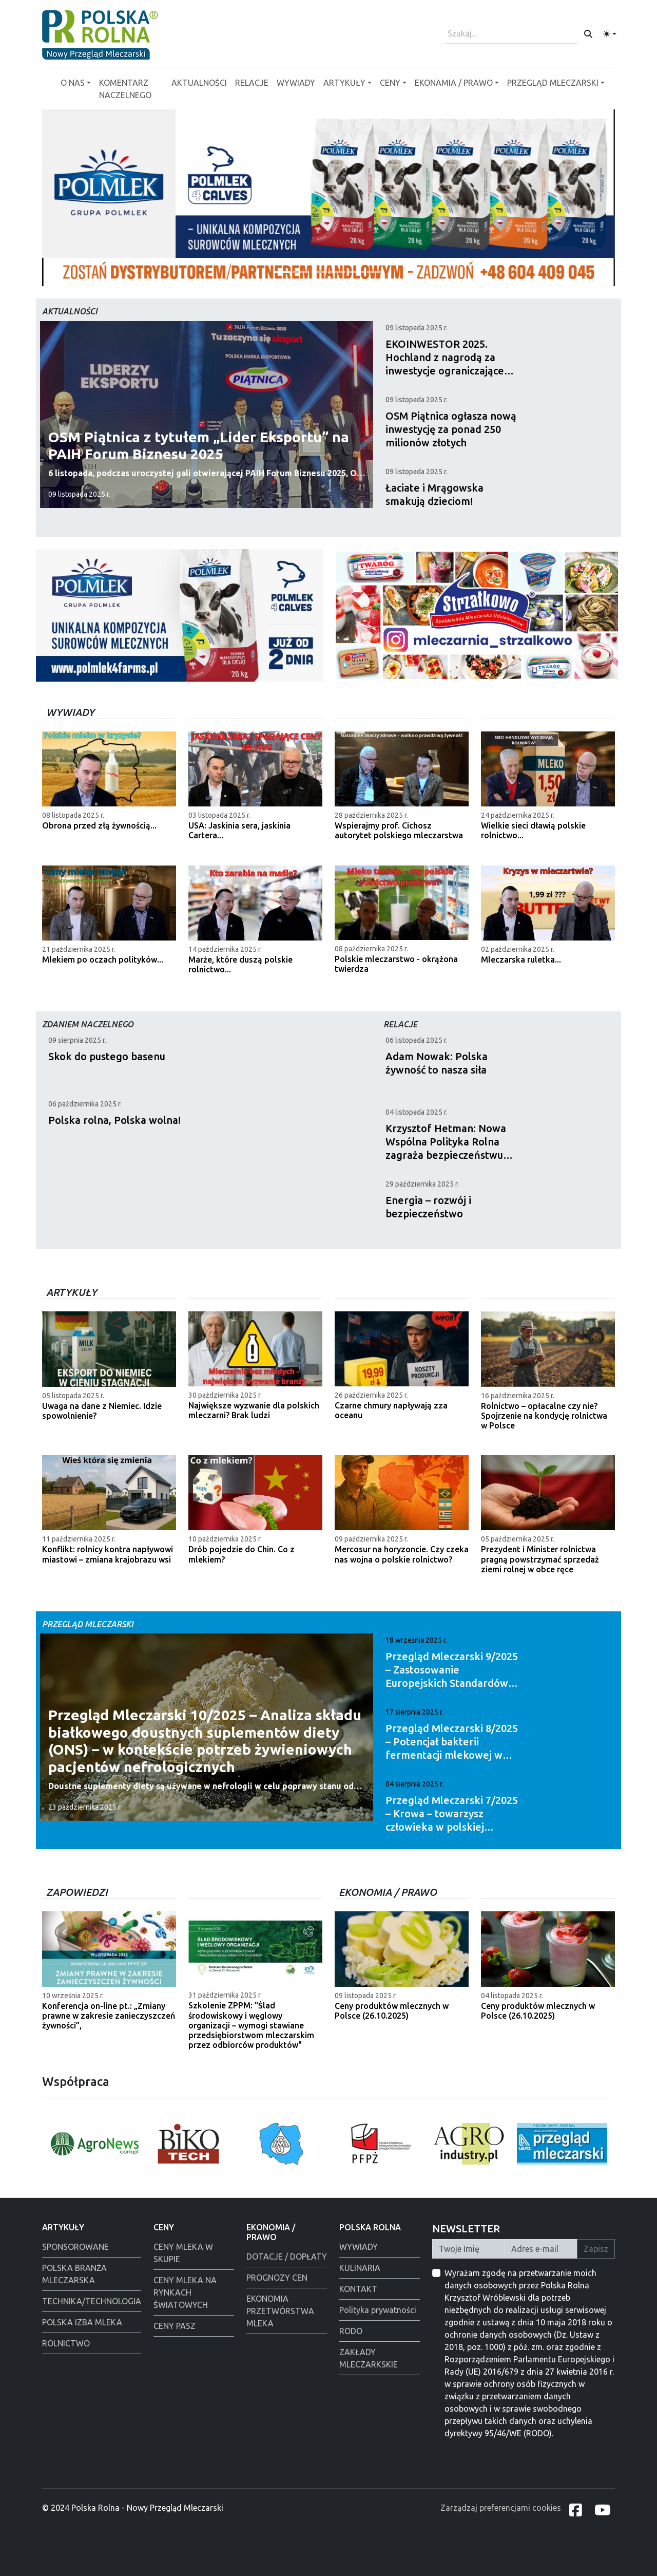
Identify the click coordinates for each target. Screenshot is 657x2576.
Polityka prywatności (377, 2310)
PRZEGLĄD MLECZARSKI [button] (552, 82)
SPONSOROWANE (75, 2246)
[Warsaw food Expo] (356, 272)
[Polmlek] (319, 272)
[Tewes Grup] (282, 272)
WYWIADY (296, 82)
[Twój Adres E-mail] (541, 2249)
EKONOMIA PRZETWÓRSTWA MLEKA (280, 2311)
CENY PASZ (174, 2325)
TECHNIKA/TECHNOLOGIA (91, 2301)
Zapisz (596, 2248)
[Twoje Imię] (468, 2249)
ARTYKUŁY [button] (344, 82)
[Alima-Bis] (337, 272)
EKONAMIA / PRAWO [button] (454, 82)
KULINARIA (359, 2267)
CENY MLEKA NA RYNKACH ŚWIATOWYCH (185, 2292)
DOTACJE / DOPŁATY (286, 2256)
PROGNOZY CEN (276, 2277)
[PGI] (300, 272)
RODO (350, 2331)
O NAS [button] (73, 82)
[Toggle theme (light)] (609, 34)
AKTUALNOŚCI (199, 82)
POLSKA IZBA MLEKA (82, 2322)
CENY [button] (390, 82)
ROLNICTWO (66, 2343)
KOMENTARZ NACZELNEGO (125, 89)
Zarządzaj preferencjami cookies (500, 2507)
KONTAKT (358, 2288)
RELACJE (251, 82)
